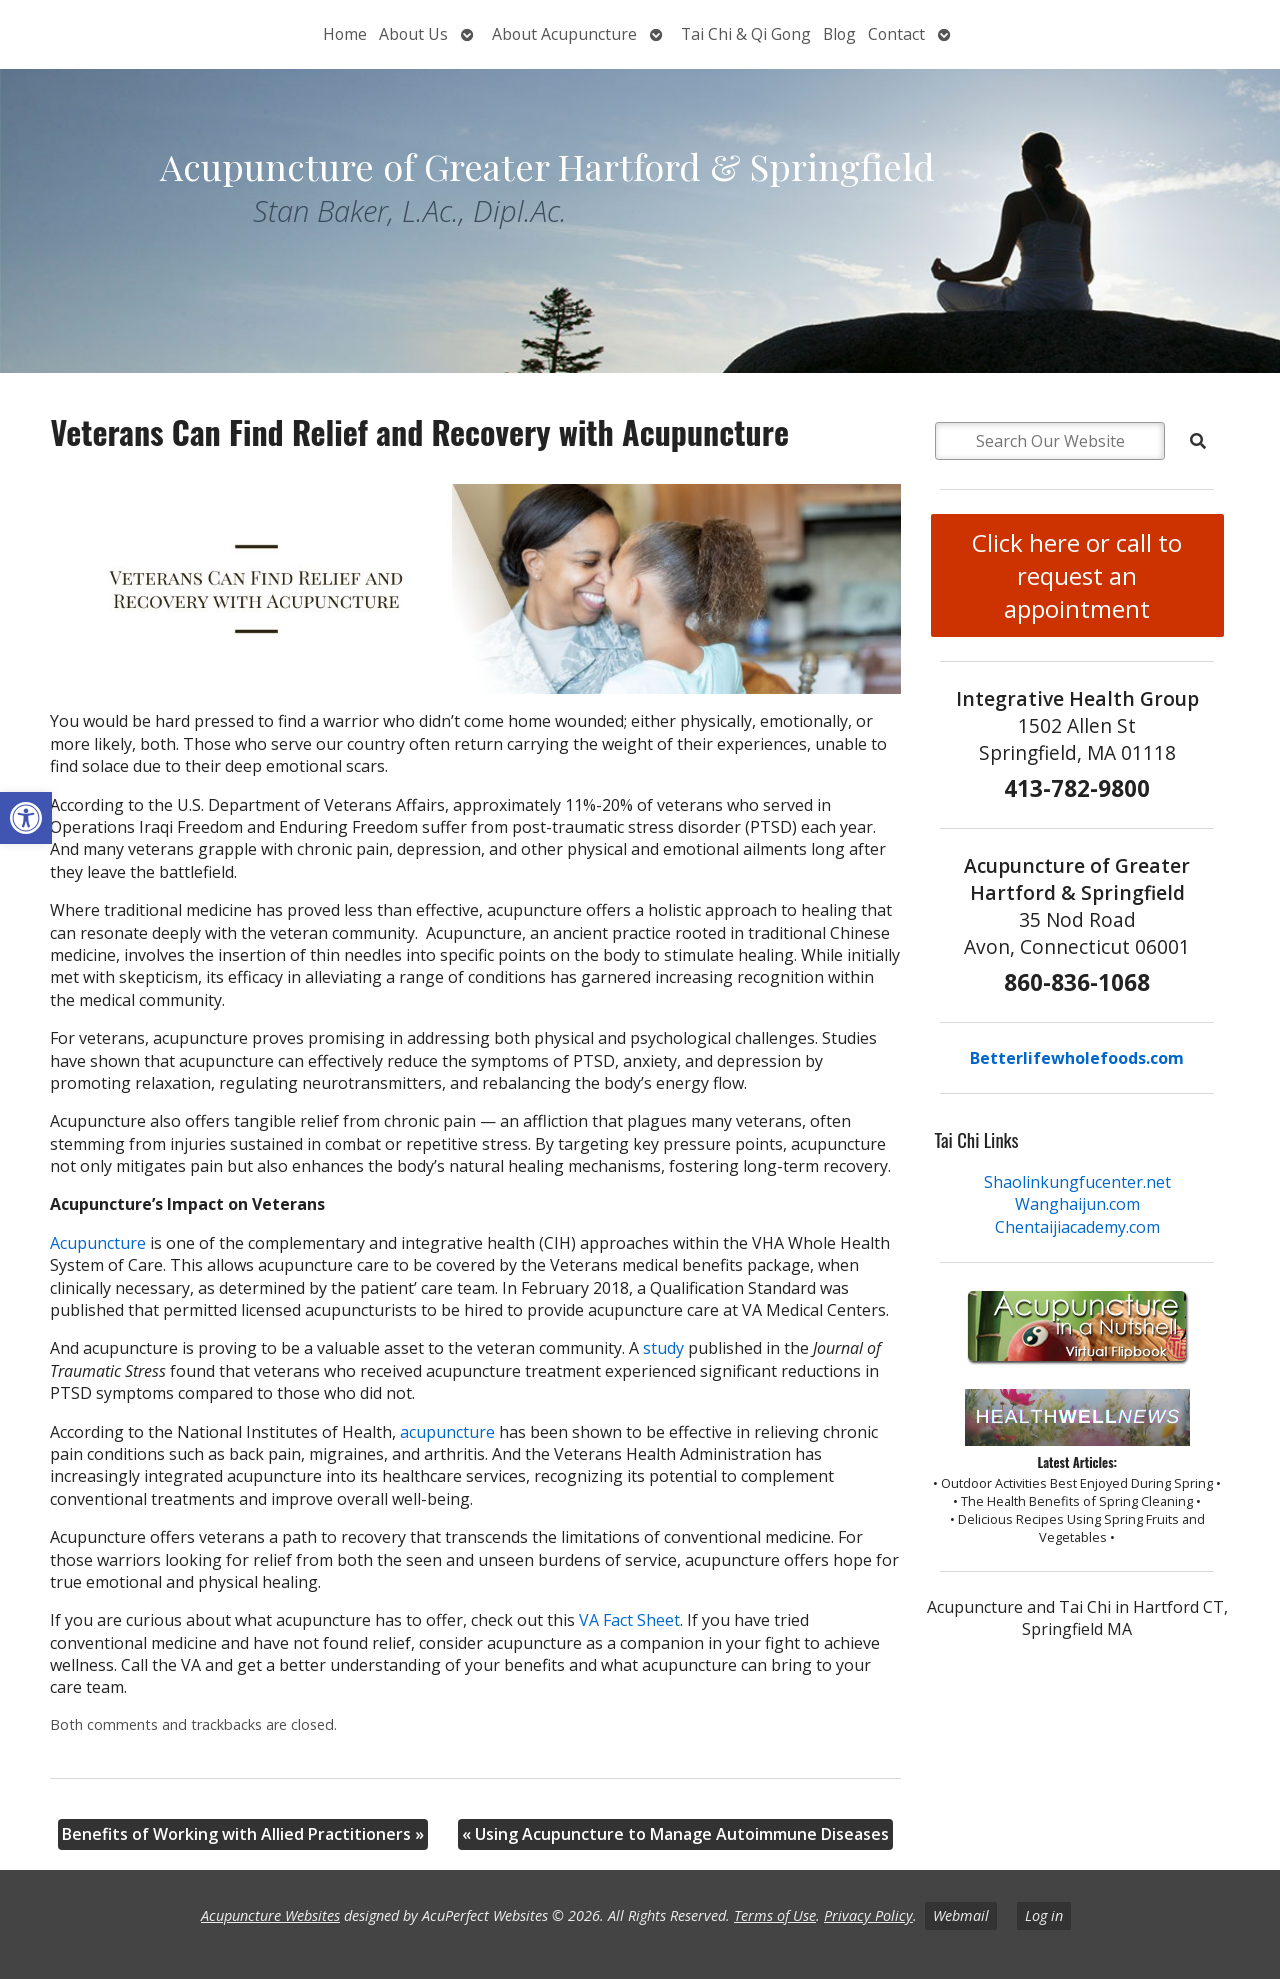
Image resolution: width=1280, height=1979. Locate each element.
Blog (839, 34)
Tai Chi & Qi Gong (746, 34)
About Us (413, 34)
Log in (1044, 1915)
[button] (26, 818)
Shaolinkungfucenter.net (1077, 1182)
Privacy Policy (868, 1915)
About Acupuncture (564, 34)
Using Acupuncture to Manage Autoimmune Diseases (675, 1834)
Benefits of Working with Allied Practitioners (243, 1834)
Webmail (961, 1915)
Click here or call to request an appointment (1077, 575)
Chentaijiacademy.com (1077, 1227)
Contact (896, 34)
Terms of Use (775, 1915)
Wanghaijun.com (1077, 1204)
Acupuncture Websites (270, 1915)
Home (345, 34)
